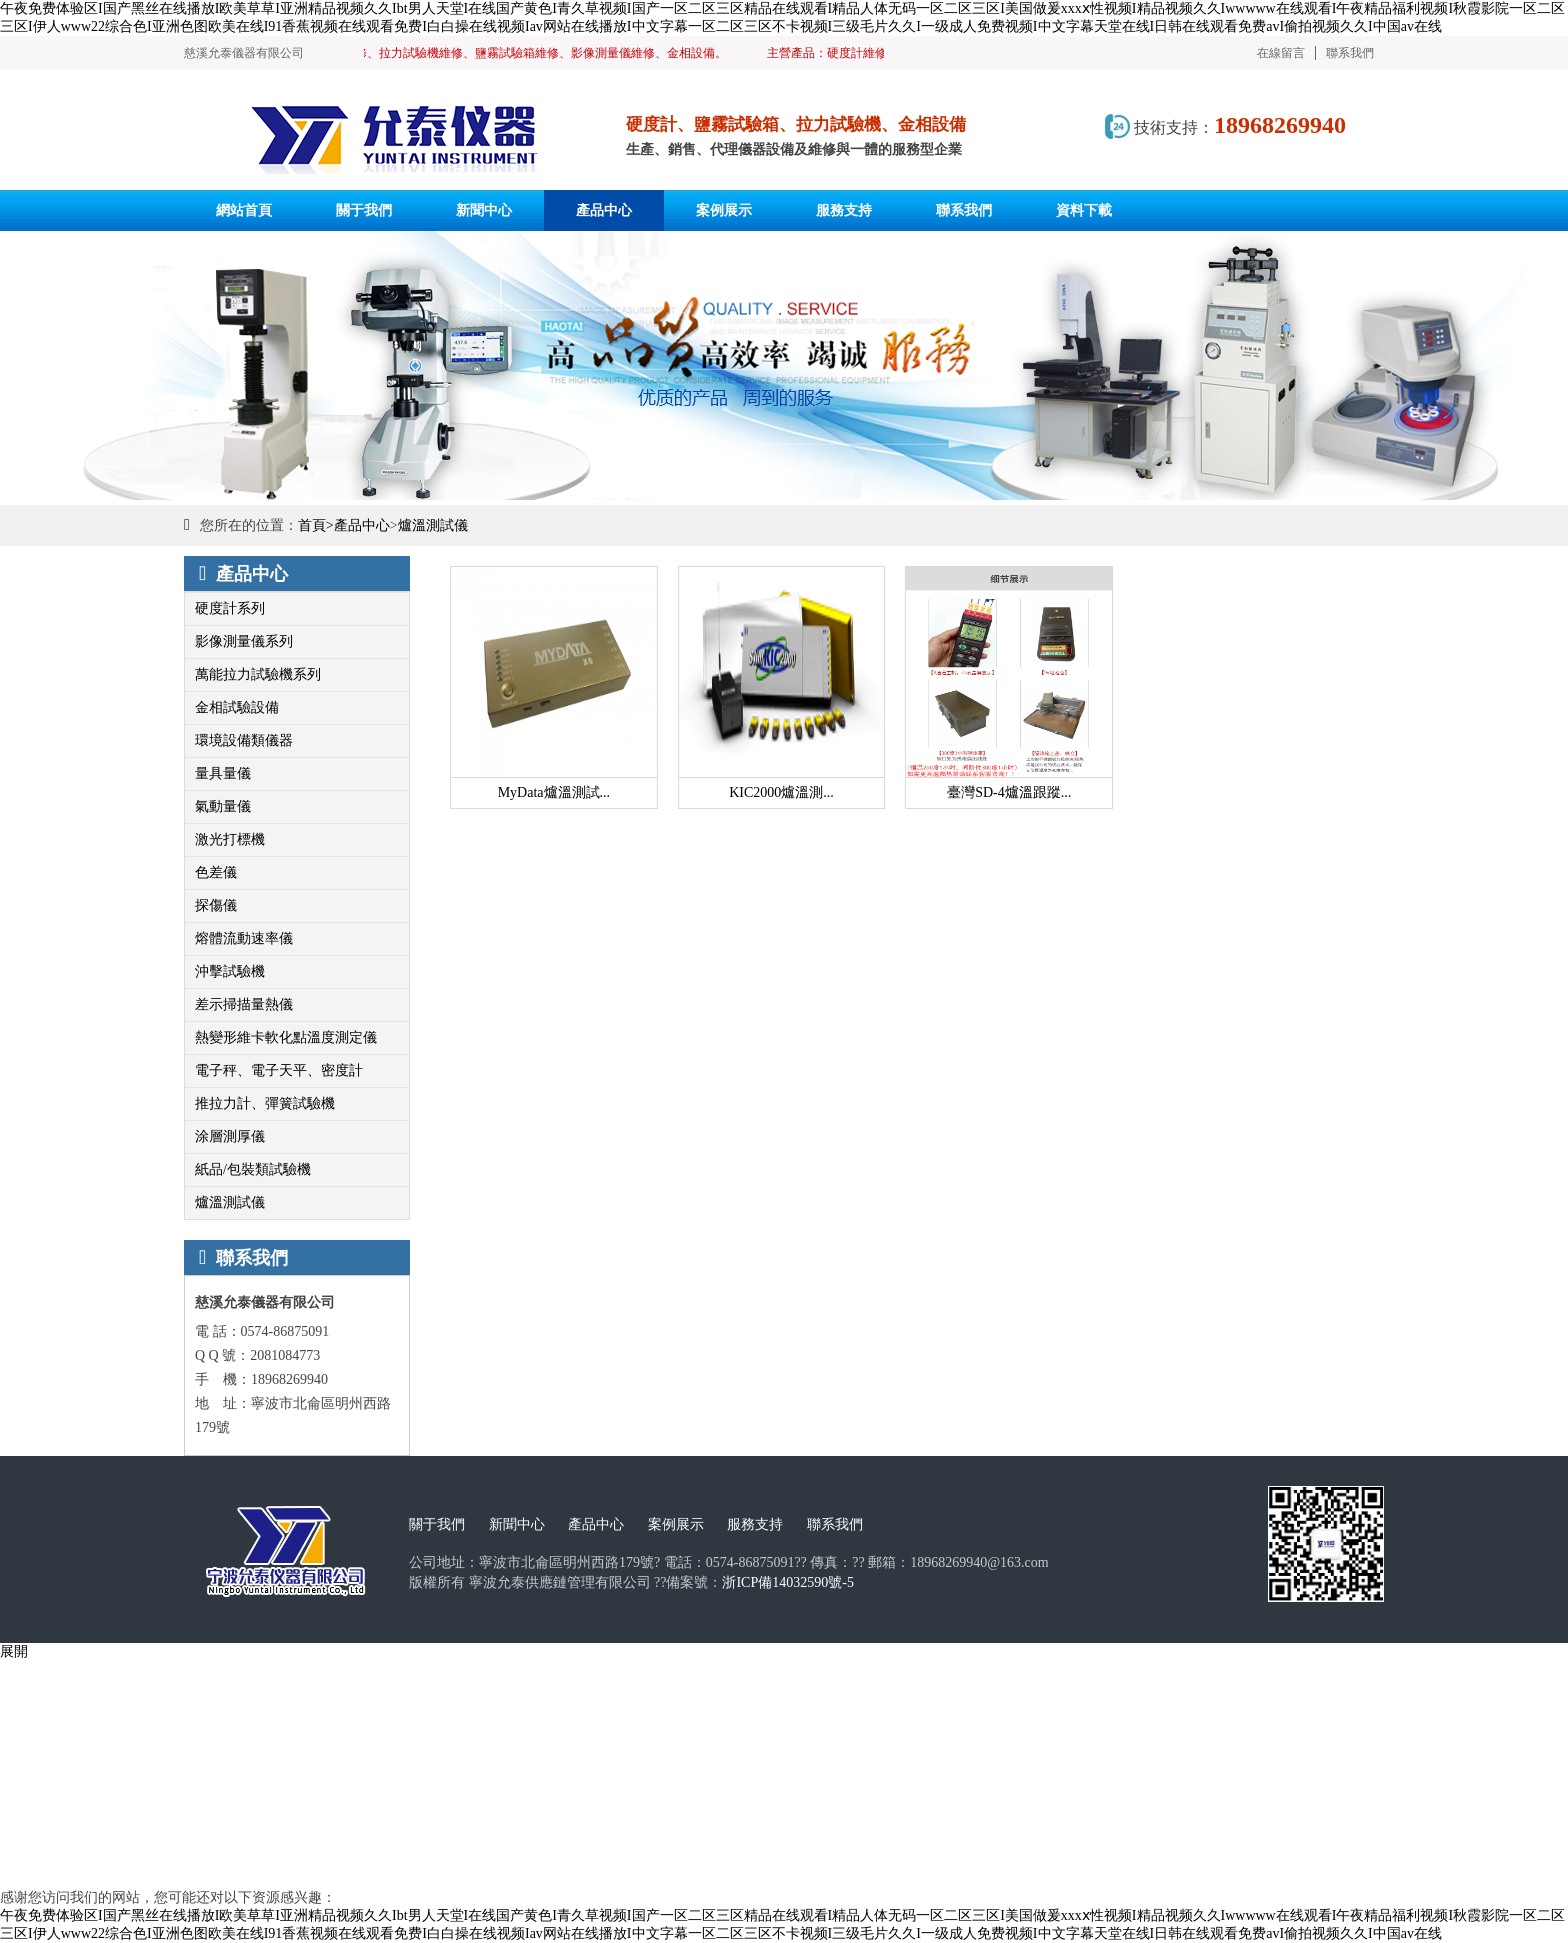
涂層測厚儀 (230, 1136)
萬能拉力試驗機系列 (258, 674)
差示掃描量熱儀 (244, 1004)
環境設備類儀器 (244, 740)
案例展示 (676, 1524)
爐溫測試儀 (433, 525)
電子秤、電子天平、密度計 (279, 1070)
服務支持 (755, 1524)
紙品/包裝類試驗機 (253, 1169)
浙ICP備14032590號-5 (787, 1582)
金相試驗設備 (237, 707)
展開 (14, 1651)
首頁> (316, 525)
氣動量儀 (223, 806)
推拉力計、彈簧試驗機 (265, 1103)
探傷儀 (216, 905)
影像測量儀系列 (244, 641)
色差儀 (216, 872)
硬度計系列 (230, 608)
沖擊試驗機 (230, 971)
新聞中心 (517, 1524)
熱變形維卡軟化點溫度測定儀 (286, 1037)
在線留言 (1281, 53)
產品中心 (362, 525)
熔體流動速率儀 (244, 938)
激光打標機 (230, 839)
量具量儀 (223, 773)
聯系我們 (1350, 53)
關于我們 (437, 1524)
